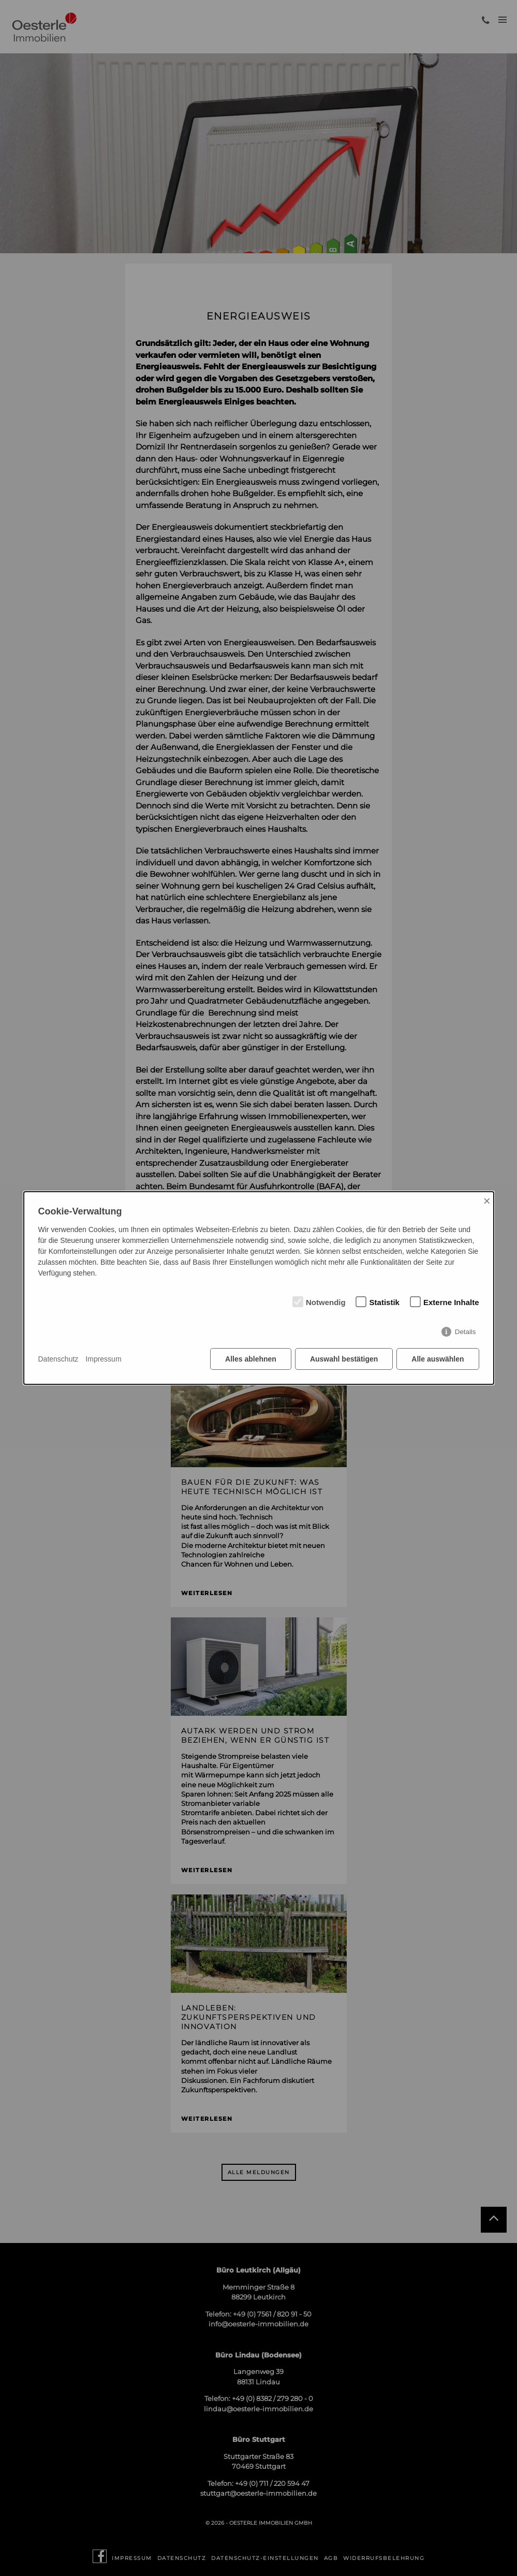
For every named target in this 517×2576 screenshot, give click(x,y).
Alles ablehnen (250, 1359)
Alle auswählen (437, 1359)
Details (465, 1332)
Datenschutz (58, 1359)
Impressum (103, 1359)
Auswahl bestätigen (344, 1359)
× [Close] (487, 1201)
